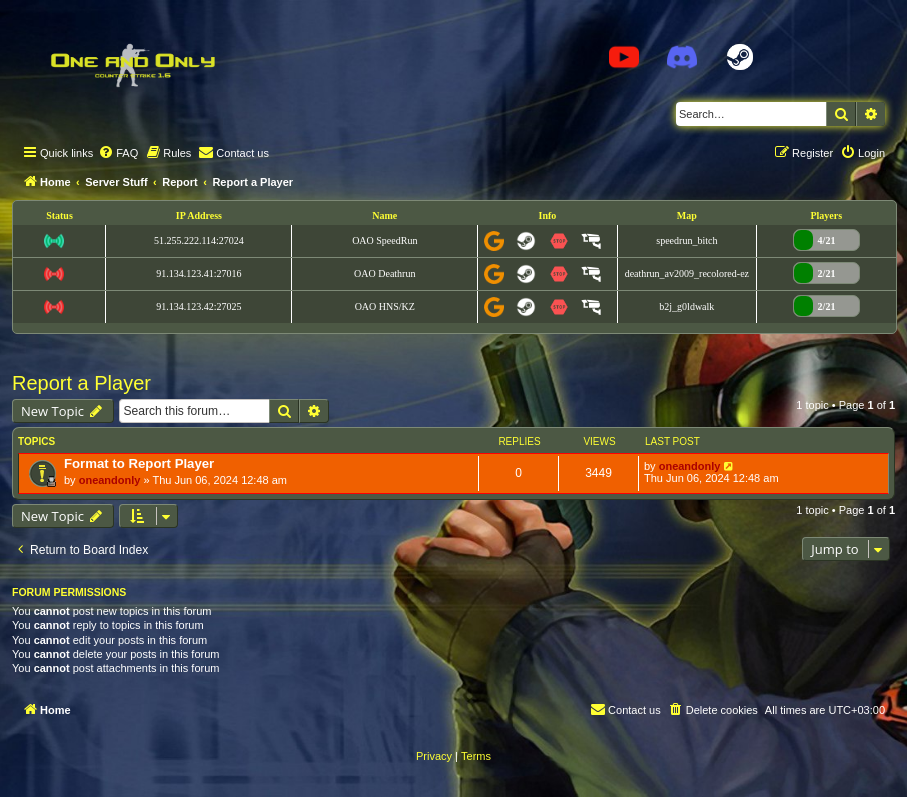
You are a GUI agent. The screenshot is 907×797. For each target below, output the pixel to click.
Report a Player (81, 383)
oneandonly (110, 480)
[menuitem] (118, 153)
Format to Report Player (139, 463)
